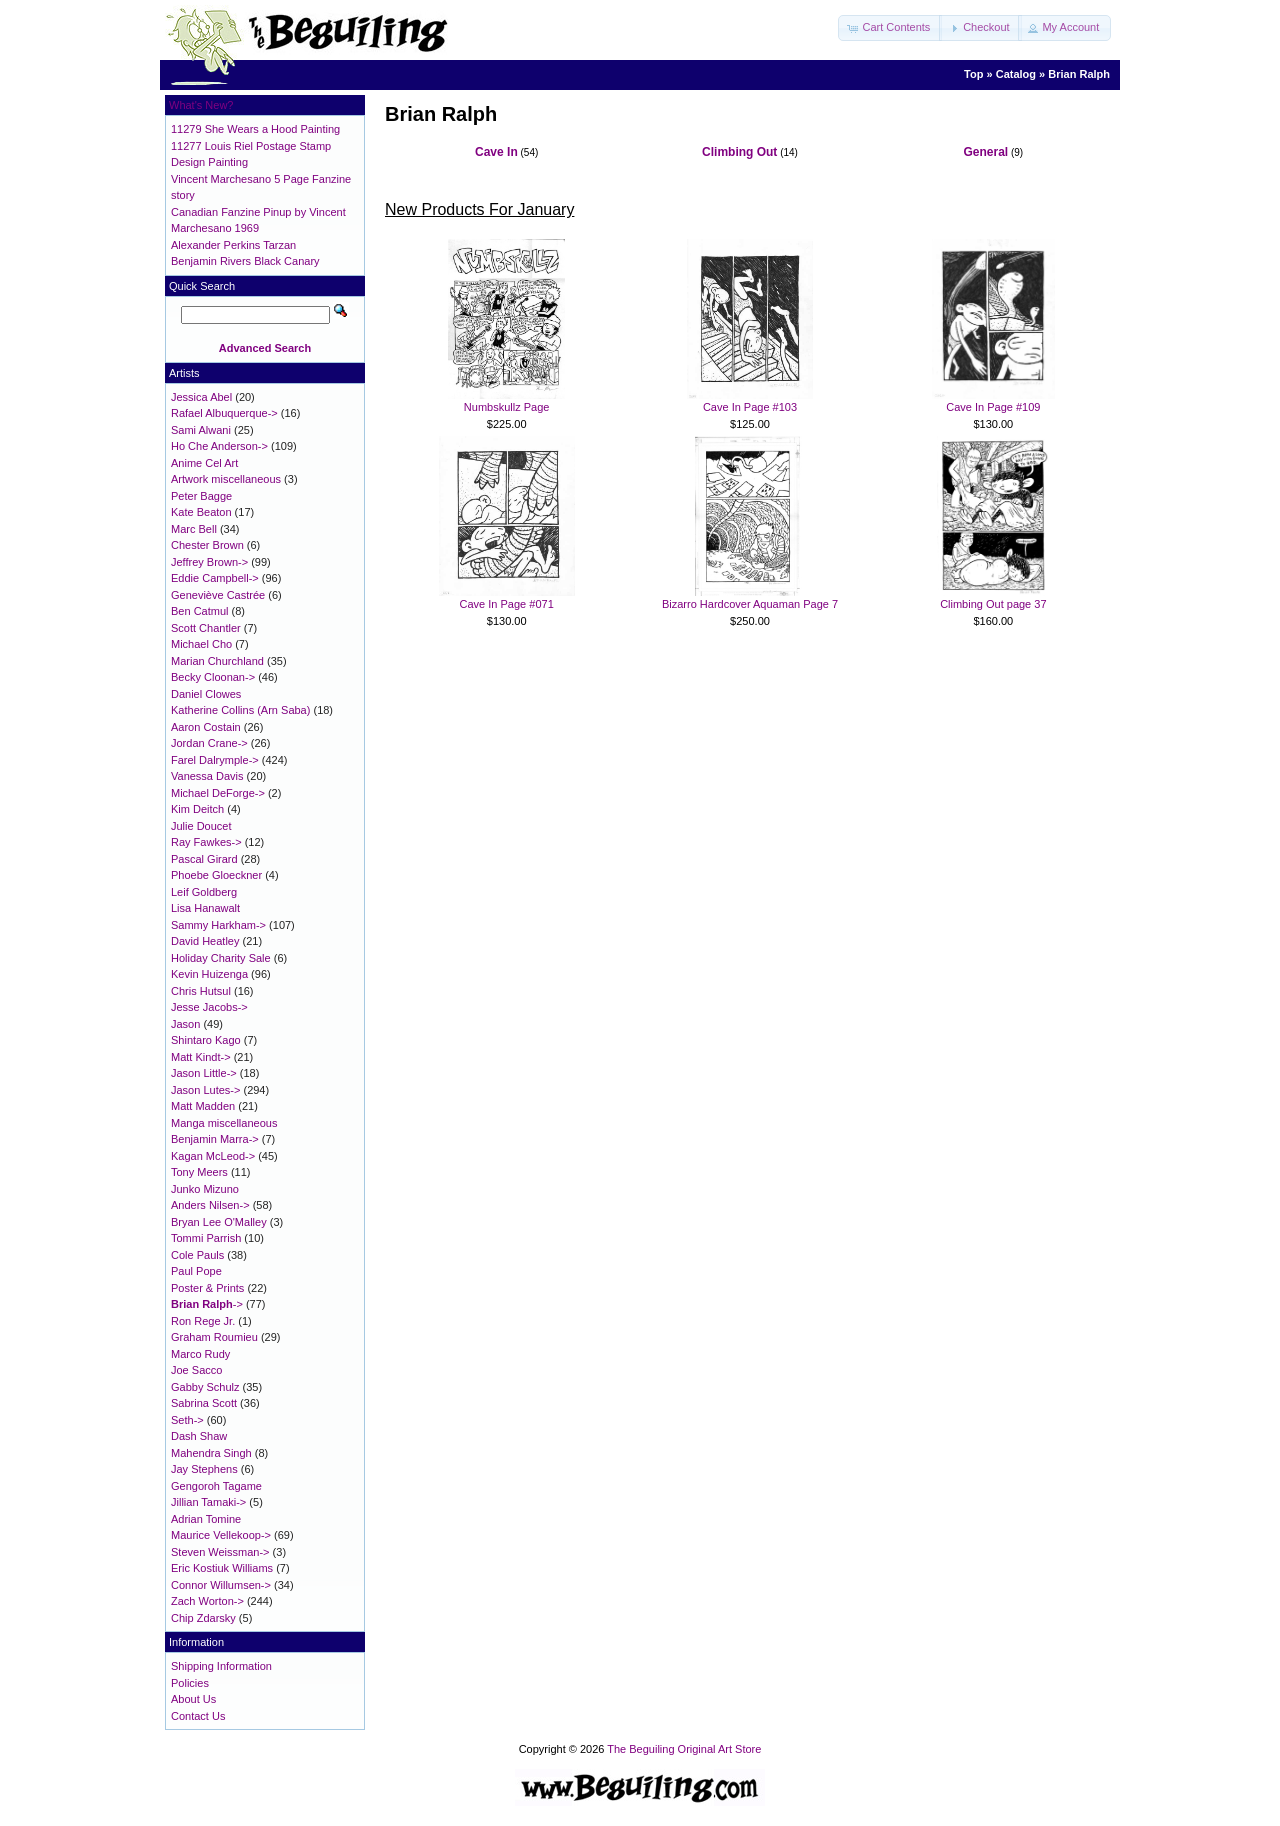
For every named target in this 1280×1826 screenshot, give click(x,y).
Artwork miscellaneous (226, 479)
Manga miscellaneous (224, 1123)
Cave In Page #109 (993, 407)
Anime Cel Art (204, 463)
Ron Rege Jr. (203, 1321)
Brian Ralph (1079, 74)
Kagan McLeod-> (213, 1156)
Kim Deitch (197, 809)
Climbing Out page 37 (993, 604)
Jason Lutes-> (205, 1090)
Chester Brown (207, 545)
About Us (193, 1699)
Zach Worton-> (207, 1601)
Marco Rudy (200, 1354)
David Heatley (205, 941)
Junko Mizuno (205, 1189)
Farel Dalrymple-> (215, 760)
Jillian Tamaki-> (208, 1502)
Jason (185, 1024)
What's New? (201, 105)
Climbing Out (739, 152)
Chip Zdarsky (203, 1618)
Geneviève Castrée (218, 595)
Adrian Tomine (206, 1519)
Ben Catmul (199, 611)
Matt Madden (203, 1106)
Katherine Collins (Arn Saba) (240, 710)
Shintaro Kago (206, 1040)
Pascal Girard (204, 859)
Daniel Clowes (206, 694)
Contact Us (198, 1716)
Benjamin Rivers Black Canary (245, 261)
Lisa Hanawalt (205, 908)
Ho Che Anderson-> (219, 446)
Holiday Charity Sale (221, 958)
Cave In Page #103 (750, 407)
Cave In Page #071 (507, 604)
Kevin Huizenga (209, 974)
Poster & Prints (207, 1288)
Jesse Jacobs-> (209, 1007)
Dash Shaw (199, 1436)
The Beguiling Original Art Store (684, 1749)
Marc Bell (194, 529)
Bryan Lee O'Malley (219, 1222)
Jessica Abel (201, 397)
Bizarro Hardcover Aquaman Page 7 (750, 604)
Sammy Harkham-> (218, 925)
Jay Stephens (204, 1469)
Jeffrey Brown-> (209, 562)
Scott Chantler (206, 628)
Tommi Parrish (206, 1238)
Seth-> (187, 1420)
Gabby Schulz (205, 1387)
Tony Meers (199, 1172)
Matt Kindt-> (201, 1057)
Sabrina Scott (204, 1403)
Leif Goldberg (204, 892)
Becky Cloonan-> (213, 677)
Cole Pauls (197, 1255)
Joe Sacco (196, 1370)
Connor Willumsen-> (221, 1585)
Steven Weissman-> (220, 1552)
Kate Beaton (201, 512)
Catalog (1016, 74)
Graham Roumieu (214, 1337)
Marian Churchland (217, 661)
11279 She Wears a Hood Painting (255, 129)
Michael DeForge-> (218, 793)
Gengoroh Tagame (216, 1486)
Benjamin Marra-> (215, 1139)
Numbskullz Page (507, 407)
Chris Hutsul (201, 991)
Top (973, 74)
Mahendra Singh (211, 1453)
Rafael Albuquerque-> (224, 413)
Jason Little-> (204, 1073)
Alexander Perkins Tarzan (233, 245)
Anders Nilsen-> (210, 1205)
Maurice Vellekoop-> (221, 1535)
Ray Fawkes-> (206, 842)
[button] (890, 28)
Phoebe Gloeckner (216, 875)
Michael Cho (201, 644)
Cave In (496, 152)
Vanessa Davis (207, 776)
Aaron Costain (206, 727)
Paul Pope (196, 1271)
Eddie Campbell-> (215, 578)
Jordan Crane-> (209, 743)
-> (207, 1304)
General (985, 152)
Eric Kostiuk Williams (222, 1568)
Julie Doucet (201, 826)
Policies (190, 1683)
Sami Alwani (201, 430)
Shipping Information (221, 1666)
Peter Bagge (201, 496)
